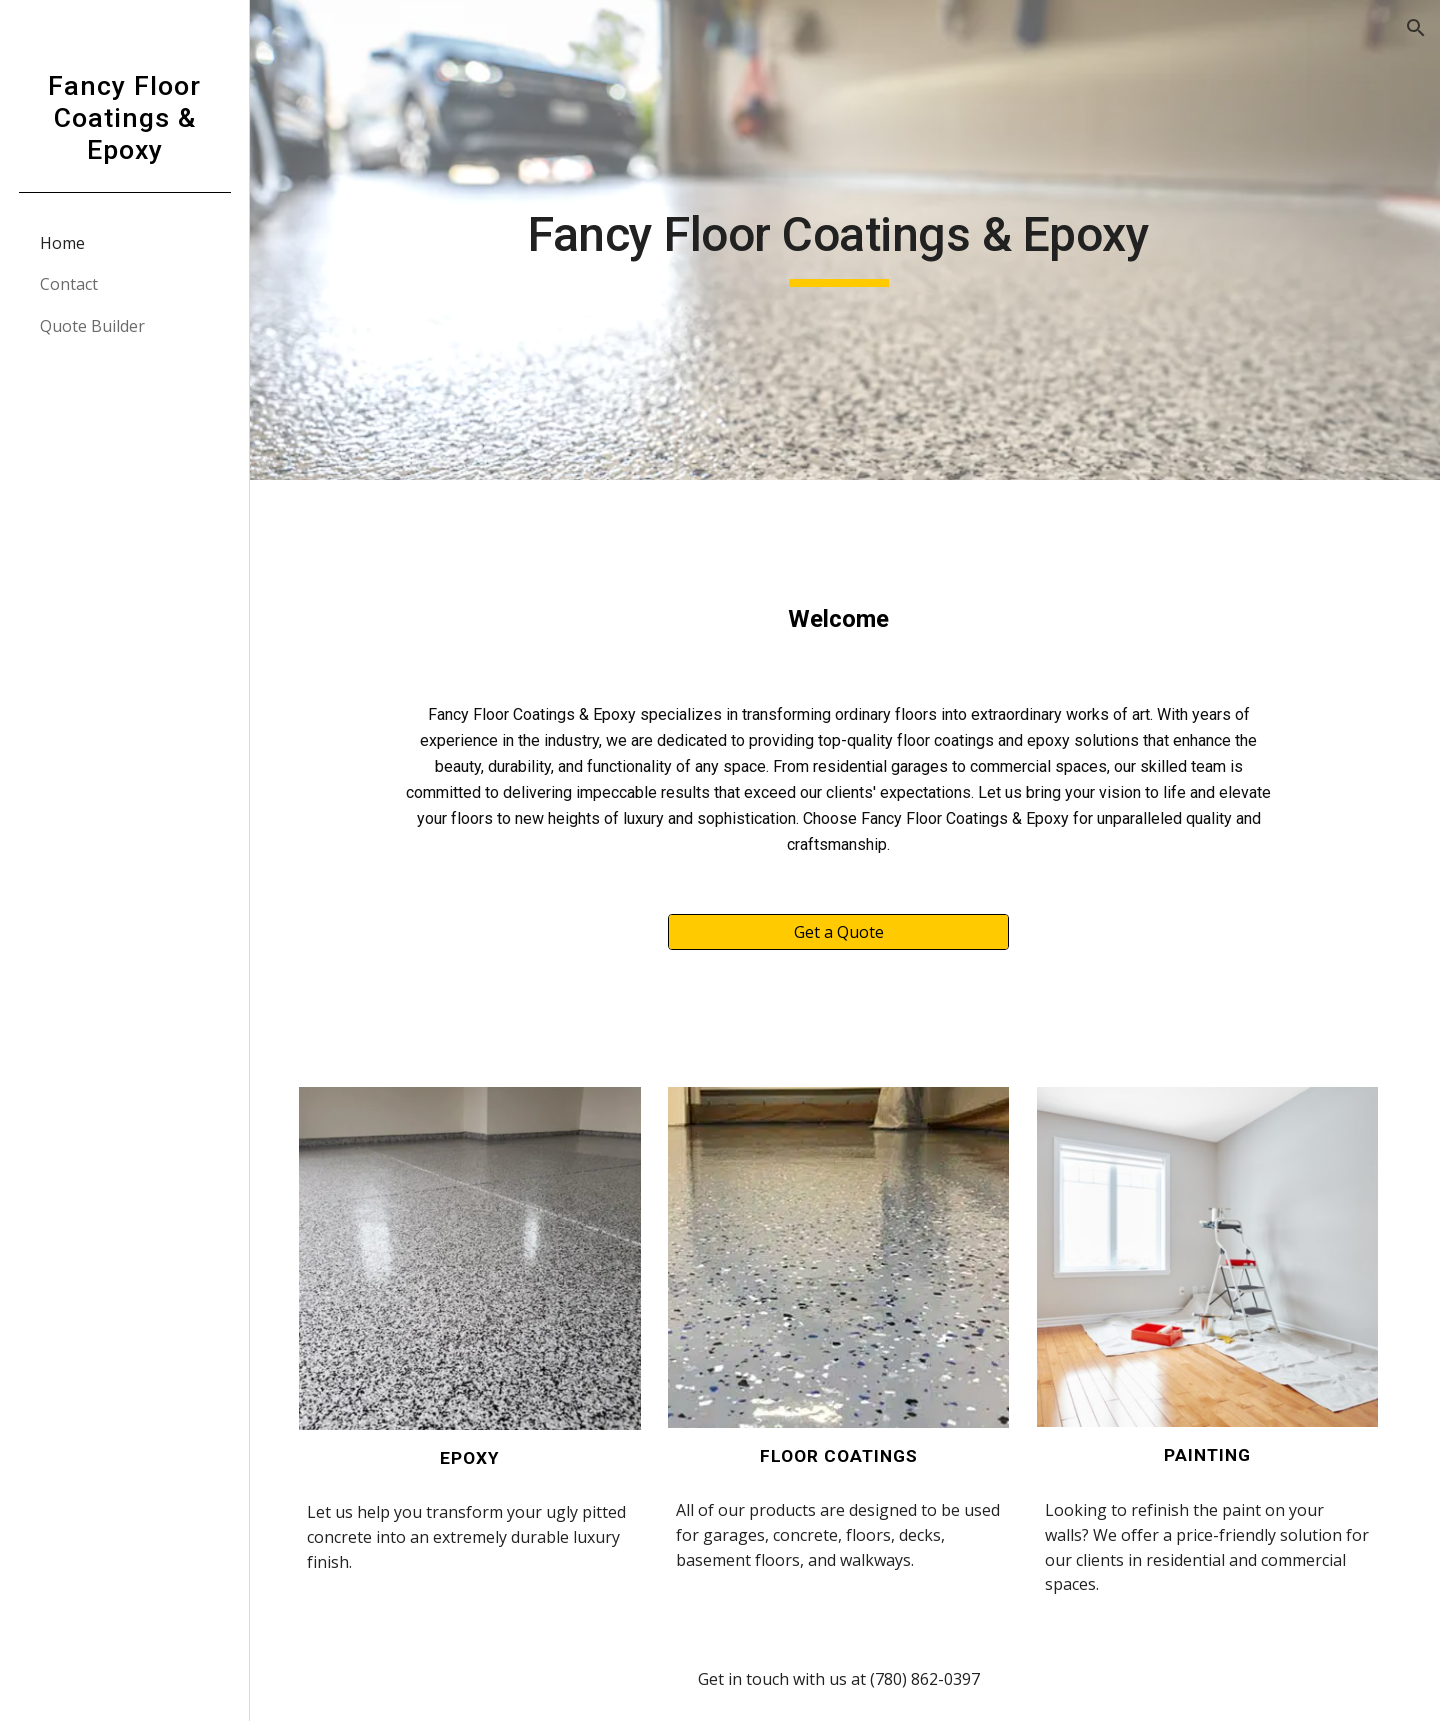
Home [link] (62, 243)
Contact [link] (69, 284)
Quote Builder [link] (92, 326)
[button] (1416, 28)
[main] (845, 240)
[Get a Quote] (844, 932)
